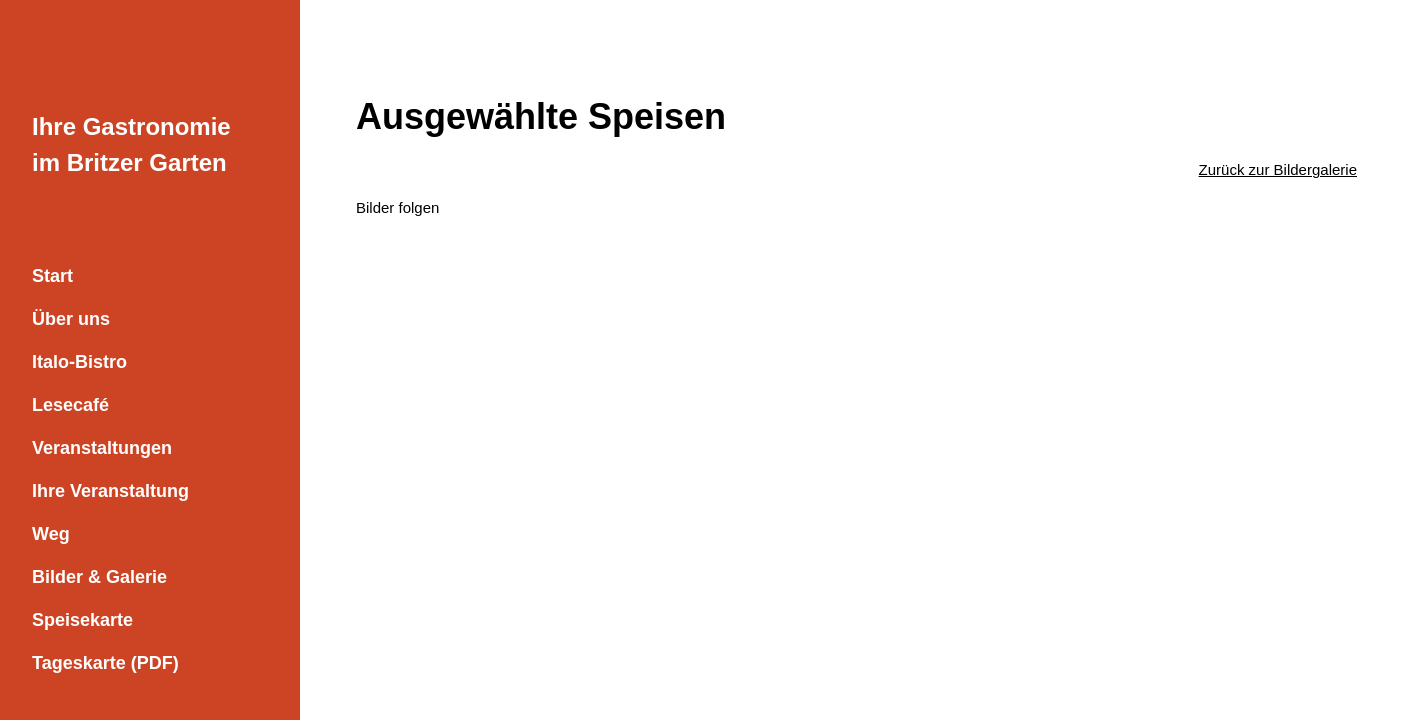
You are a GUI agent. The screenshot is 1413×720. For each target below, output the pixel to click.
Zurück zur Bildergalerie (1278, 169)
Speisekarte (82, 620)
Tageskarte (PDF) (105, 663)
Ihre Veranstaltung (110, 491)
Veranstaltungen (102, 448)
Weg (51, 534)
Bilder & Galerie (99, 577)
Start (52, 276)
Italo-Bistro (79, 362)
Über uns (71, 319)
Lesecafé (70, 405)
